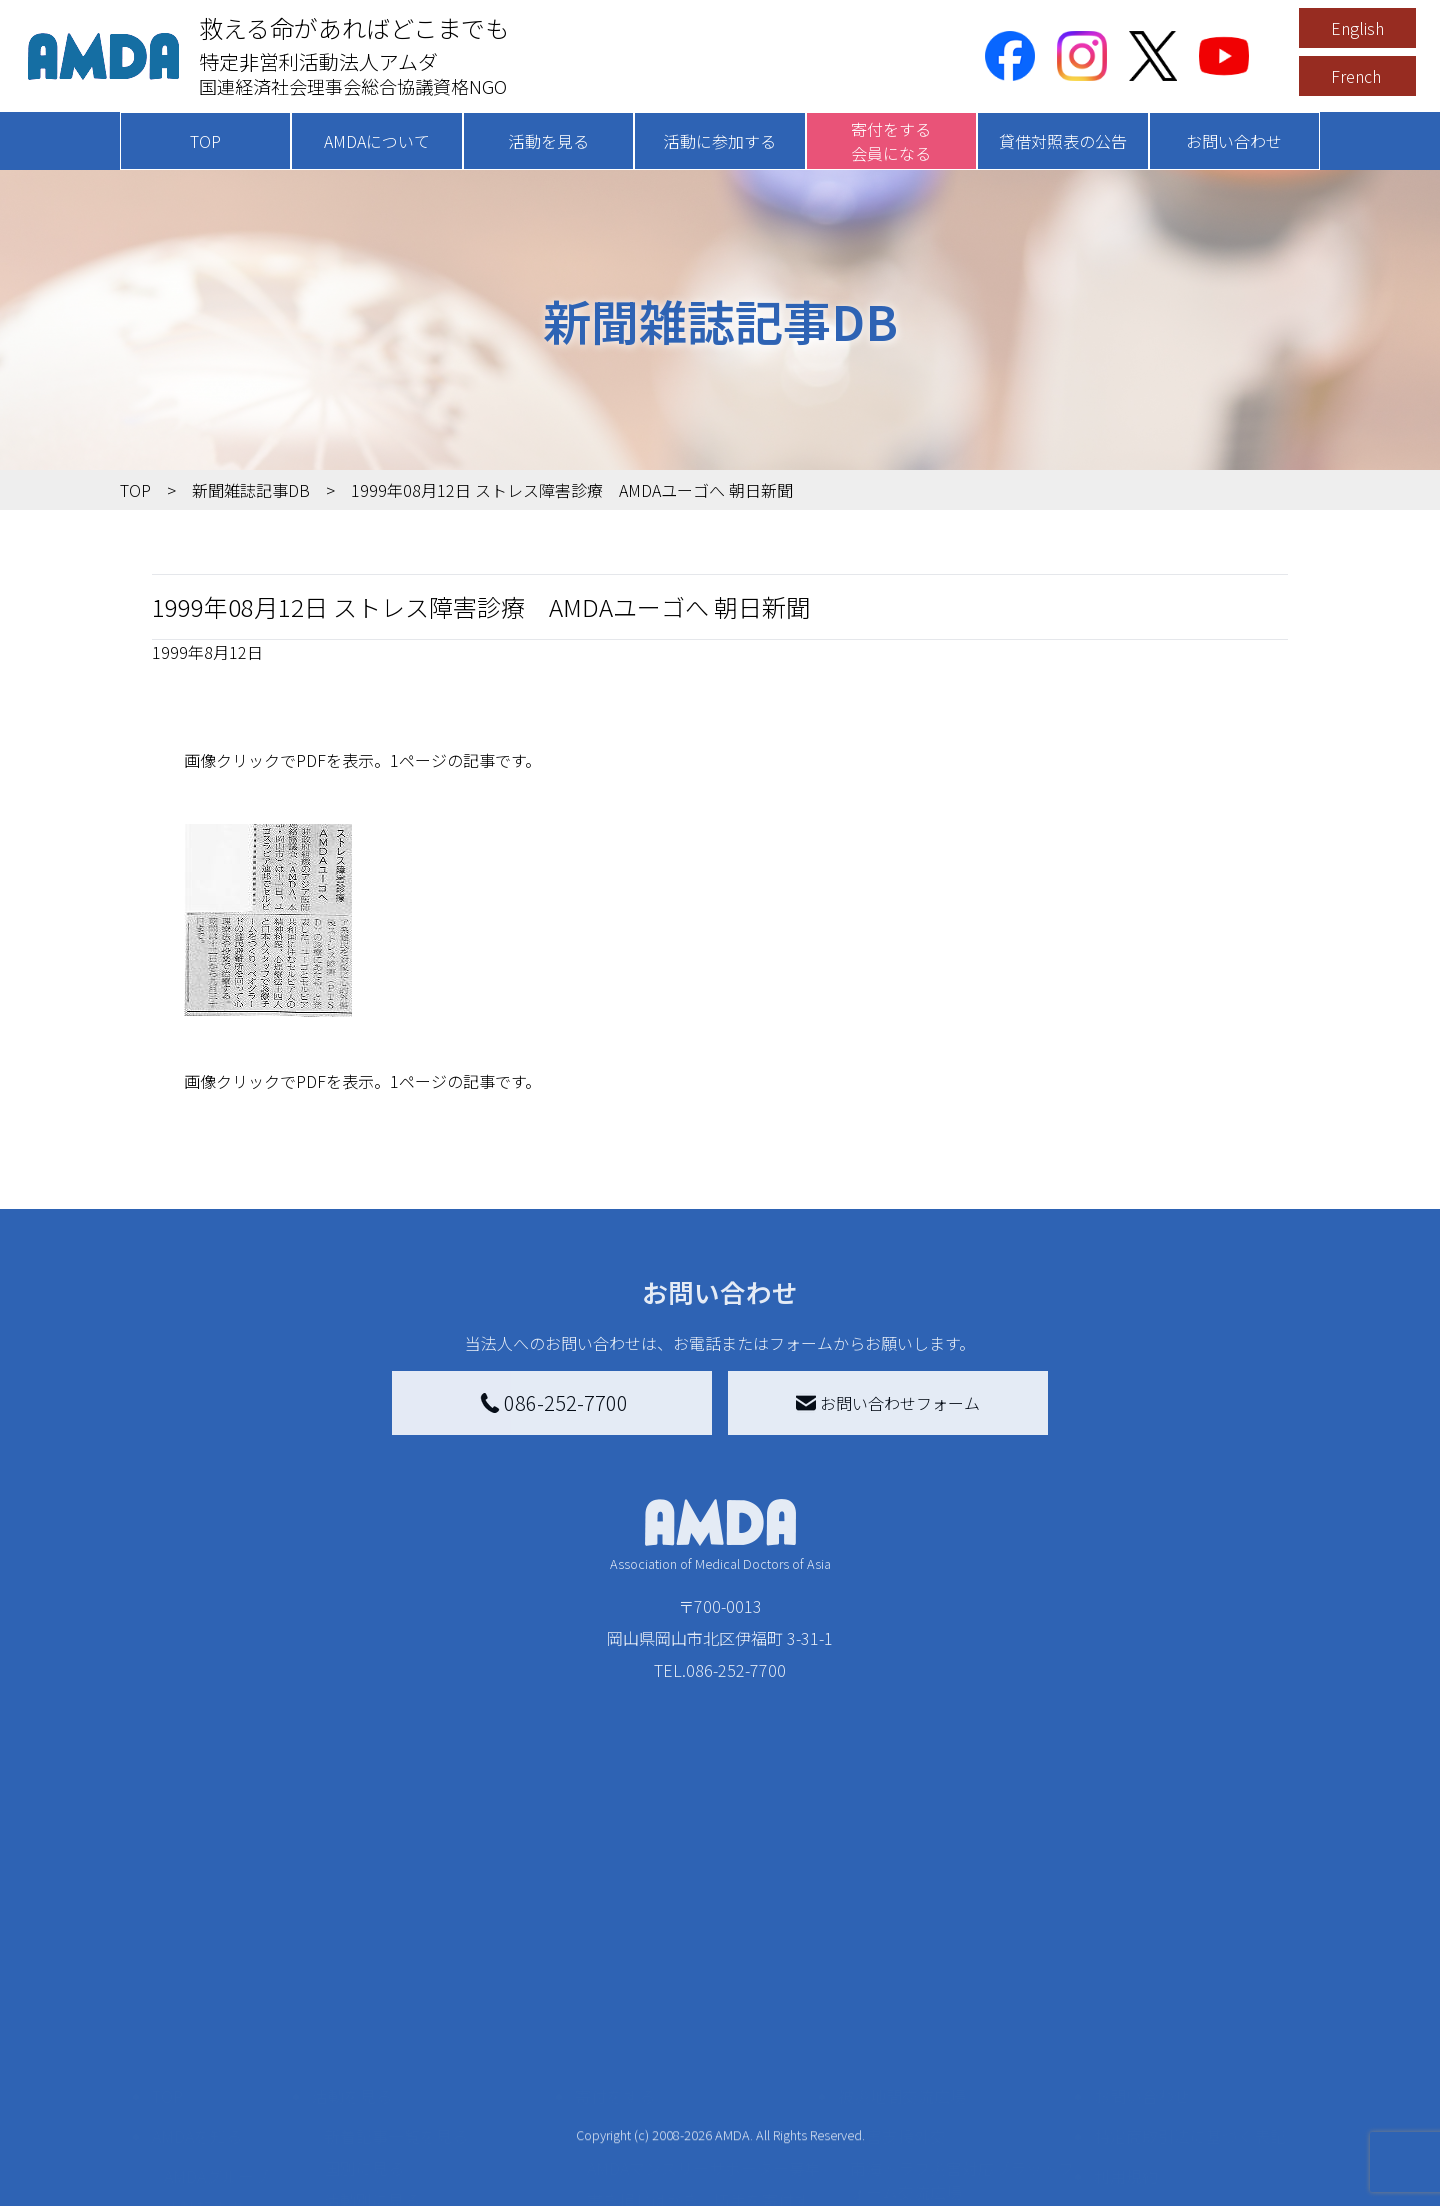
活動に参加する (720, 141)
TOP (205, 141)
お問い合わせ (1234, 141)
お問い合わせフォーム (888, 1403)
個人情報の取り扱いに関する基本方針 (1190, 2094)
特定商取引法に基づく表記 (1190, 2002)
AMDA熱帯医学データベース (225, 2182)
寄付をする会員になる (891, 141)
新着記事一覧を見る (396, 2002)
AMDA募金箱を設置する (672, 2122)
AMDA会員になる (648, 2002)
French (1356, 76)
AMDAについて (377, 141)
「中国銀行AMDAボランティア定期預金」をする (703, 2166)
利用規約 (1126, 2042)
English (1357, 28)
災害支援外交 (898, 2002)
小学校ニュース (219, 2106)
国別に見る (364, 2034)
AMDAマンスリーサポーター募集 (704, 2034)
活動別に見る (372, 2066)
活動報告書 (204, 2074)
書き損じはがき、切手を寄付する (698, 2078)
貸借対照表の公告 (1063, 141)
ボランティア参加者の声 (411, 2178)
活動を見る (549, 141)
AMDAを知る (197, 2002)
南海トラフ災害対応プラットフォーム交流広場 (962, 2046)
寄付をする (615, 1962)
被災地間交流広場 (902, 1962)
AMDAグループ (216, 2042)
